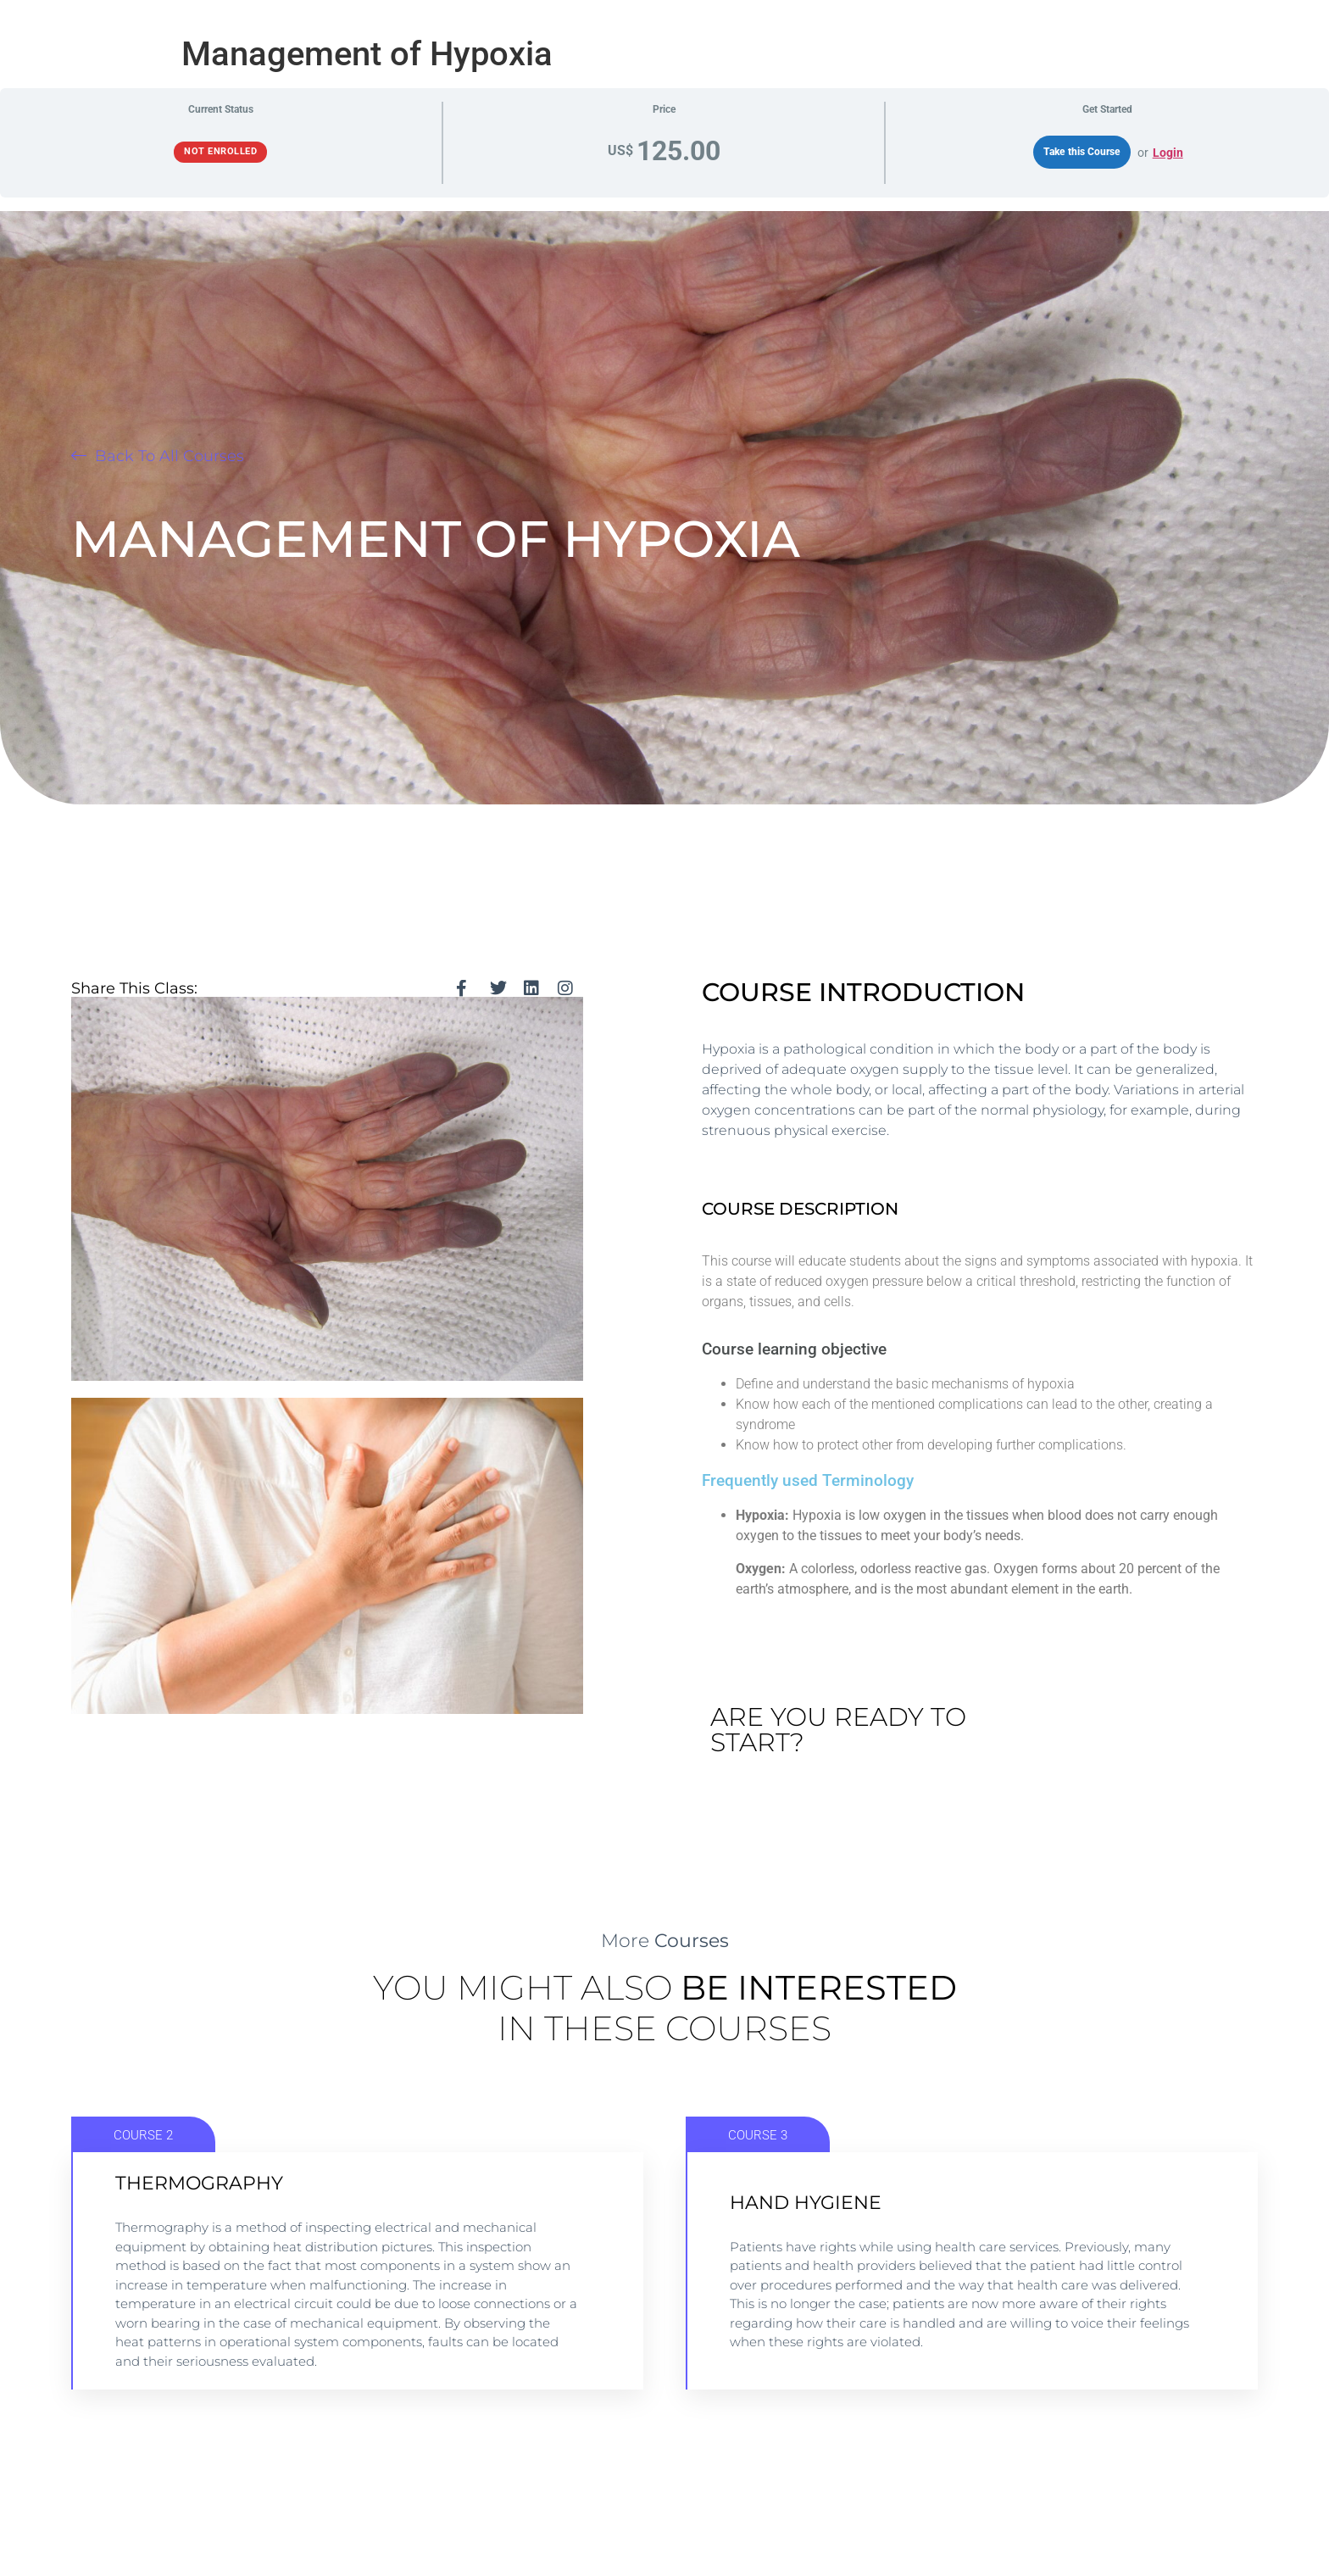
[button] (157, 456)
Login (1168, 152)
